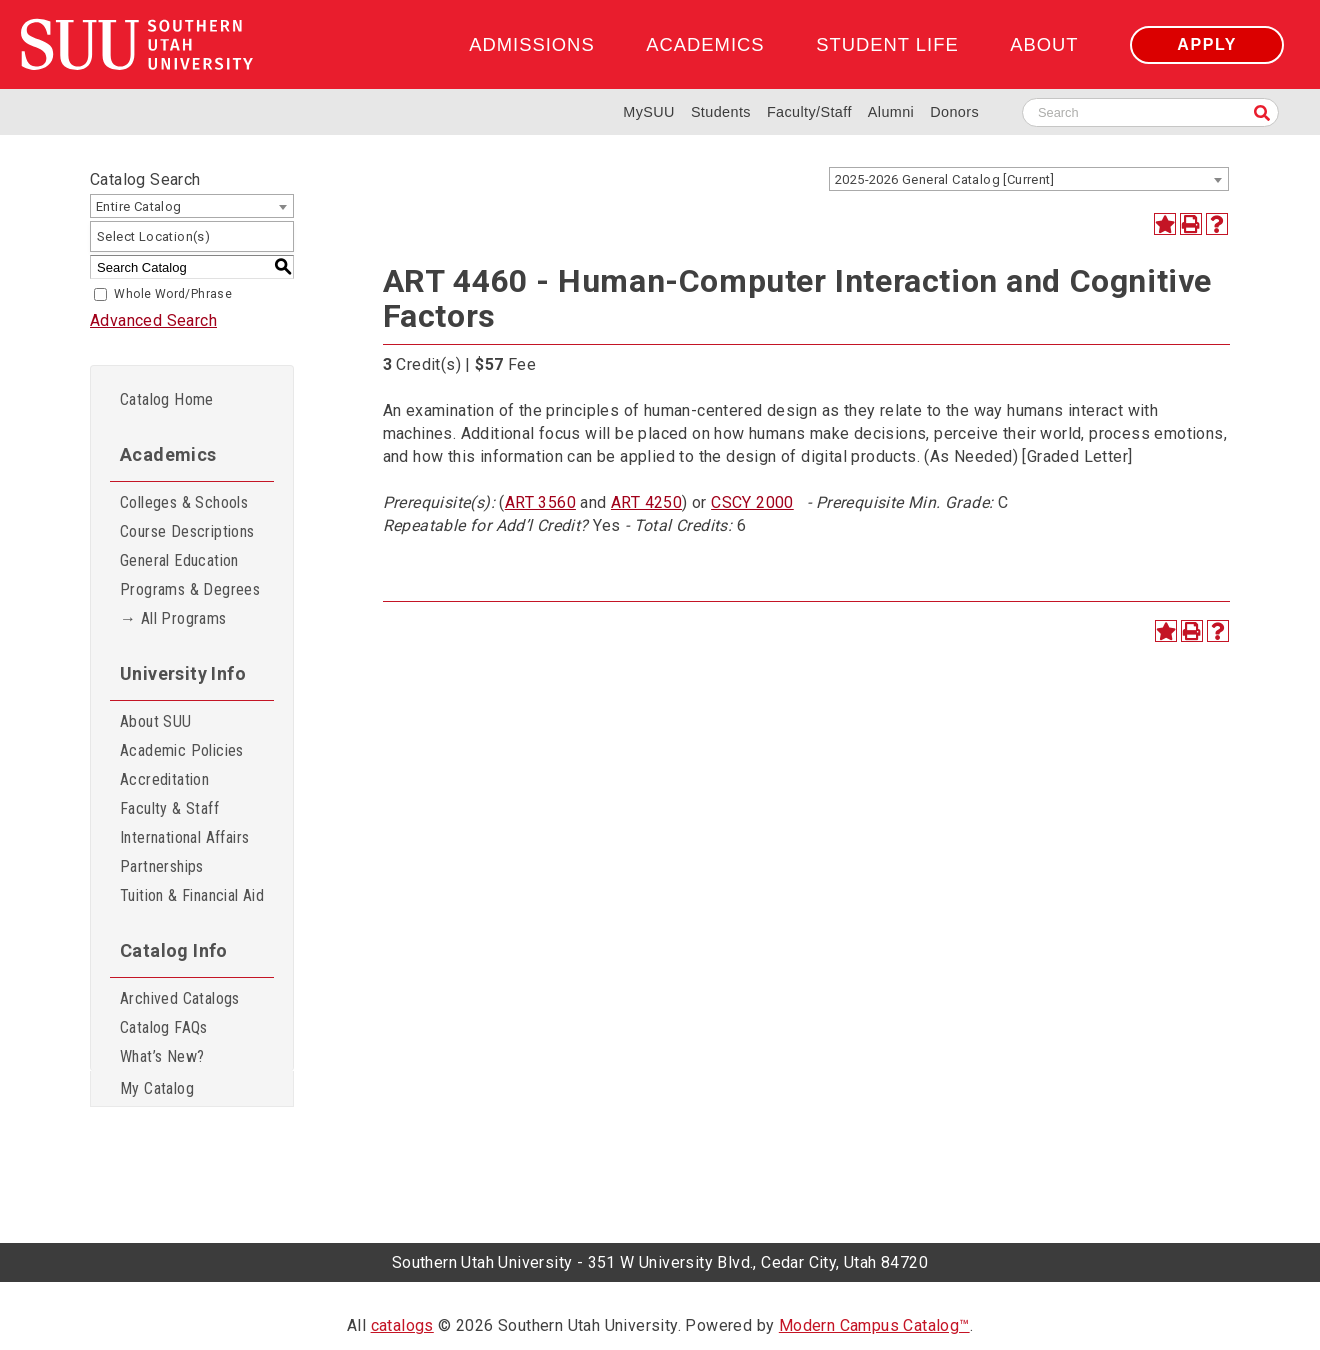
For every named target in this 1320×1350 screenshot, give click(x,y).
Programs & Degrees (190, 589)
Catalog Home (167, 399)
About (1044, 44)
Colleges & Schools (184, 502)
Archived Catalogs (180, 998)
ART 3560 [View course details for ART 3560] (540, 502)
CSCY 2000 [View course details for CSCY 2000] (752, 502)
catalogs (402, 1325)
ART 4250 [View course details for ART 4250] (646, 502)
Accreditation (164, 779)
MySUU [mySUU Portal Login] (649, 112)
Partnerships (162, 866)
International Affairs (184, 837)
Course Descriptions (187, 531)
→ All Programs (173, 618)
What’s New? (162, 1056)
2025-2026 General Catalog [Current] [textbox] (944, 179)
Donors (954, 112)
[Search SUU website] (1150, 112)
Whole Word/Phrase (173, 294)
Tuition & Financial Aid (192, 895)
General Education (179, 560)
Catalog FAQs (164, 1027)
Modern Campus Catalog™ (874, 1325)
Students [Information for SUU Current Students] (721, 112)
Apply (1207, 44)
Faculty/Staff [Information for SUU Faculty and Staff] (809, 112)
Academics (705, 44)
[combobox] (1029, 179)
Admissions (531, 44)
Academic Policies (182, 750)
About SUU (156, 721)
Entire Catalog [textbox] (139, 206)
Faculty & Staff (169, 808)
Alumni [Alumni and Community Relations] (891, 112)
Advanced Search (153, 320)
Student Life (887, 44)
